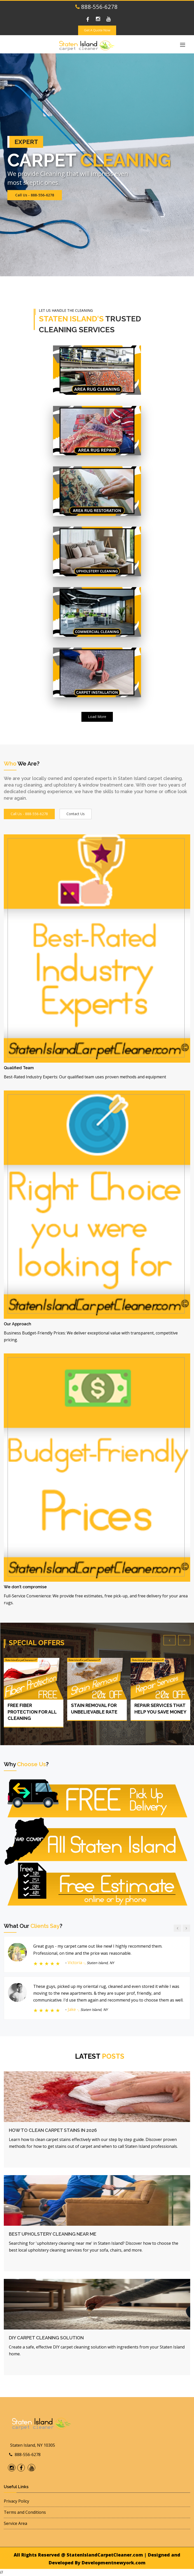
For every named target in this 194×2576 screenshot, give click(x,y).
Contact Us (75, 813)
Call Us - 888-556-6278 (34, 195)
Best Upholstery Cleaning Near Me (52, 2234)
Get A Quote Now (97, 30)
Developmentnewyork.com (114, 2563)
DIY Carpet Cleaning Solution (46, 2337)
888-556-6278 (96, 6)
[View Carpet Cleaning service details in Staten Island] (97, 370)
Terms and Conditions (25, 2512)
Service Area (15, 2523)
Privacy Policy (16, 2501)
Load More (97, 716)
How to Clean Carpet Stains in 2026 (53, 2130)
